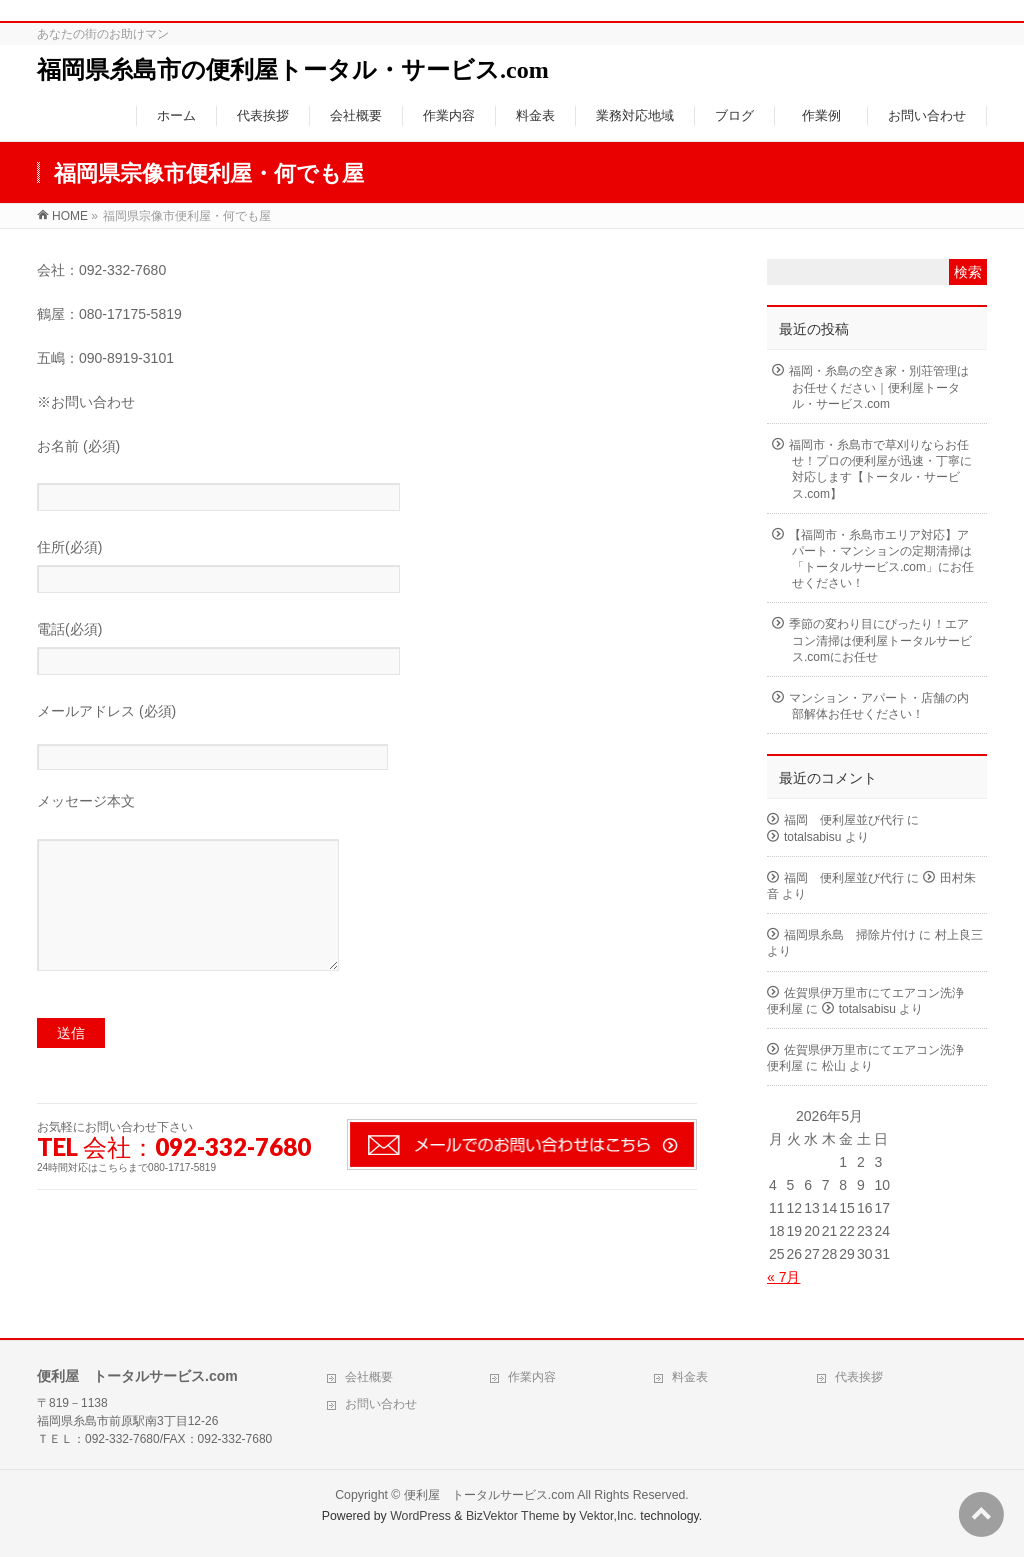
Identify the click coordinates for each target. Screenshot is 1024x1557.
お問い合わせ (381, 1404)
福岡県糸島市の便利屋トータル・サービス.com (293, 70)
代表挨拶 (859, 1377)
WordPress (420, 1516)
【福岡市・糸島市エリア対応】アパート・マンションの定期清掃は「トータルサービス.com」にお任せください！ (881, 559)
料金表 (690, 1377)
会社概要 (369, 1377)
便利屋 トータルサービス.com (489, 1495)
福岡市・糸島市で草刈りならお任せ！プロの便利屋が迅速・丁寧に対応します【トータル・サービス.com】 (880, 469)
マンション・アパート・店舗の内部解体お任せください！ (879, 706)
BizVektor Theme (513, 1516)
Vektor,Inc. (608, 1516)
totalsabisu (812, 837)
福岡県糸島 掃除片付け (850, 935)
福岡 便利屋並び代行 (844, 820)
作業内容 (532, 1377)
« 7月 (783, 1277)
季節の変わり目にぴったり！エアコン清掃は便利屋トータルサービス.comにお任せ (880, 640)
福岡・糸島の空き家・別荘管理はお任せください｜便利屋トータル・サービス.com (879, 387)
